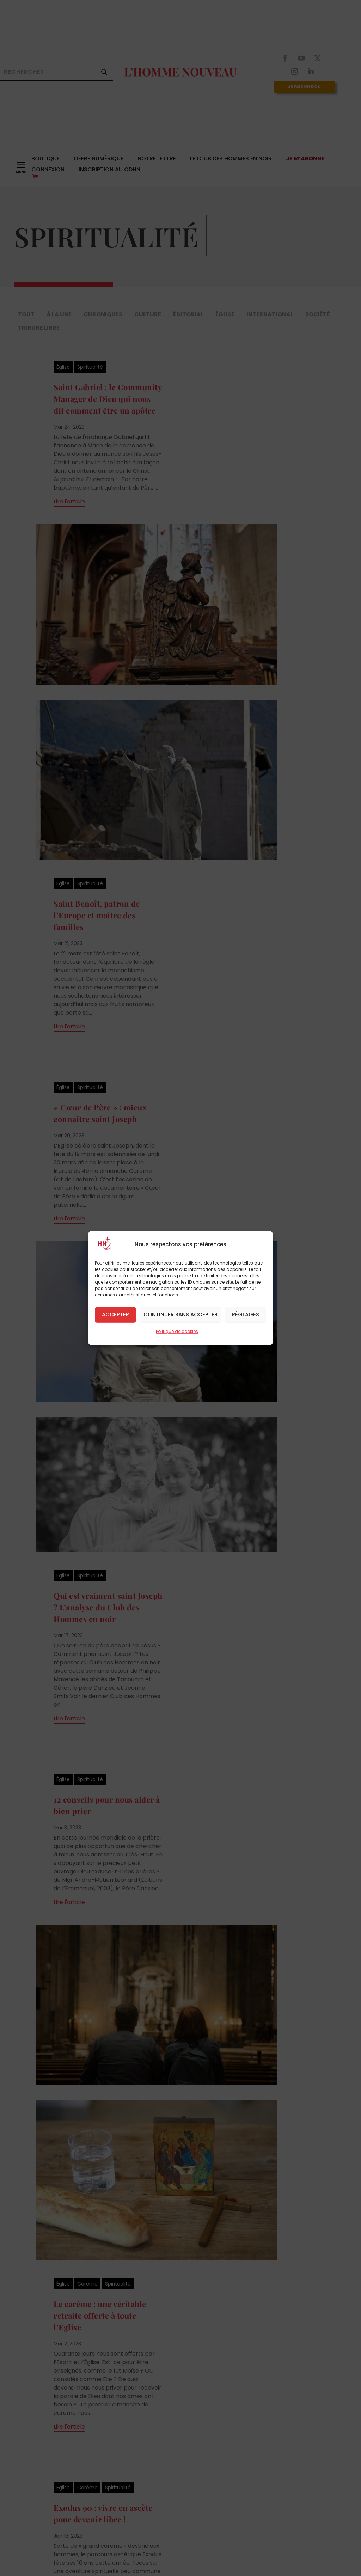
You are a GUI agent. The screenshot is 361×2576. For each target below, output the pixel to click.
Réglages (245, 1314)
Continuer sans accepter (180, 1314)
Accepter (115, 1314)
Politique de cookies (177, 1331)
